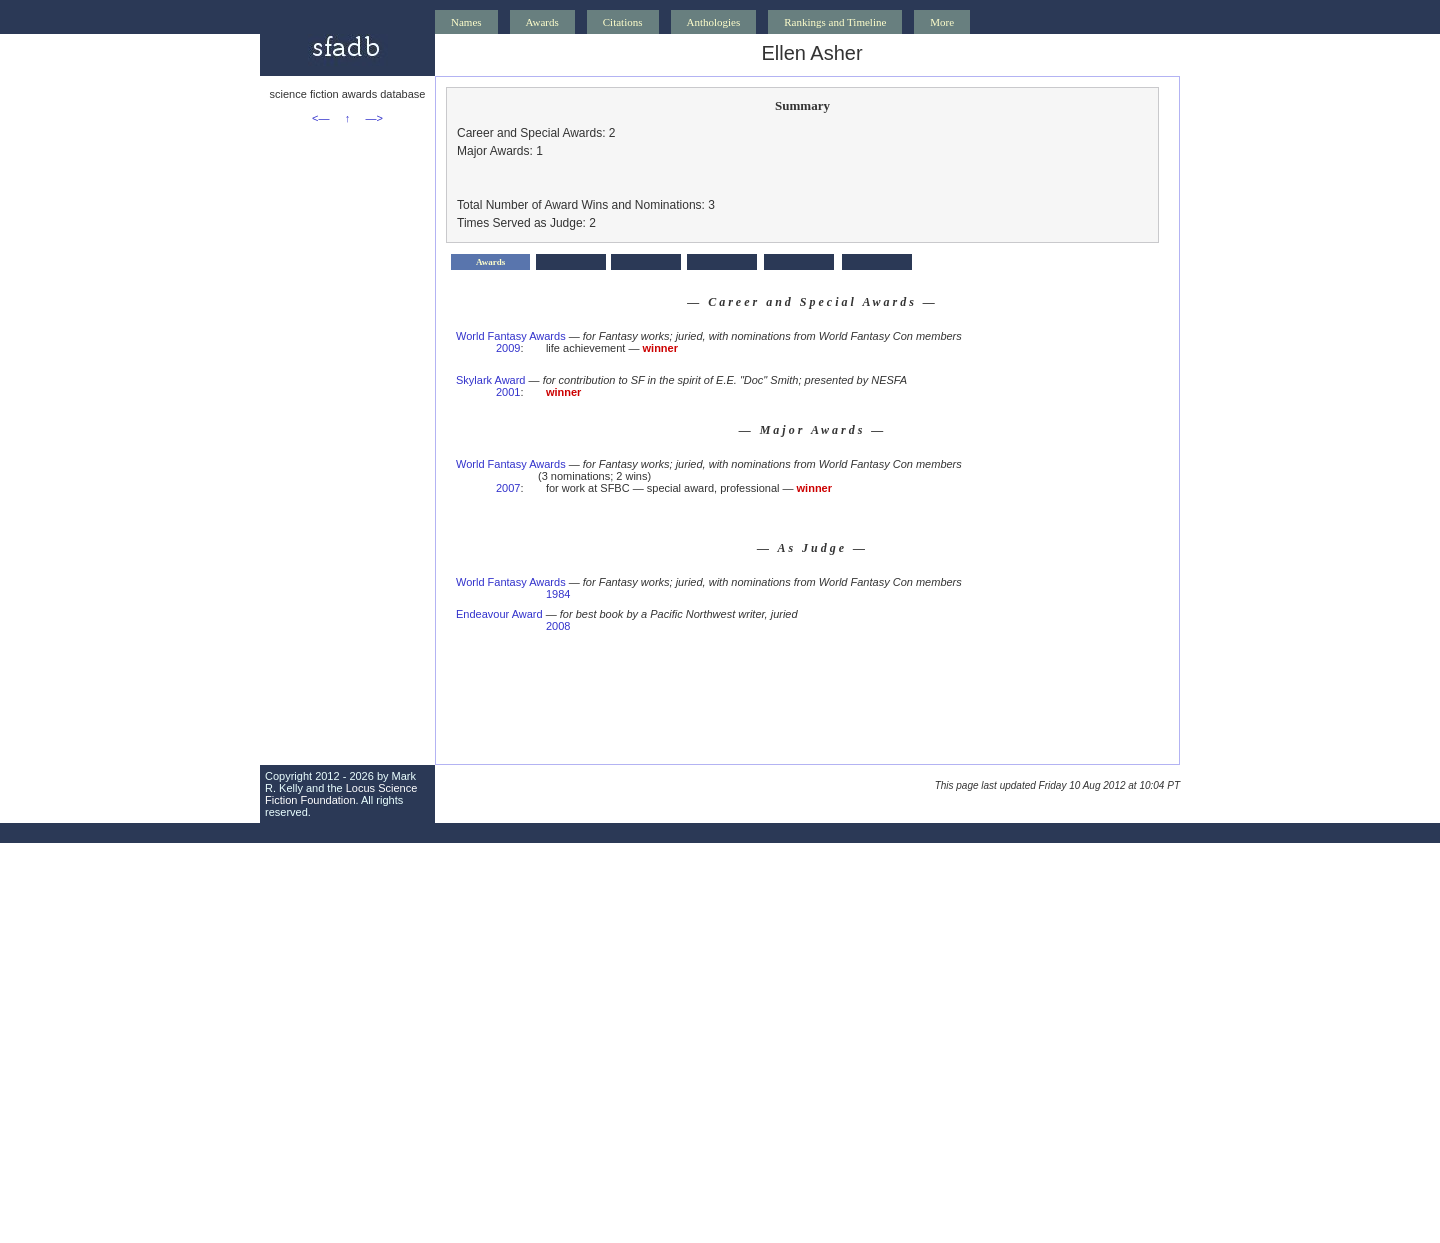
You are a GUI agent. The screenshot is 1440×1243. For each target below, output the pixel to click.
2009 (508, 348)
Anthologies (714, 22)
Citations (623, 22)
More (942, 22)
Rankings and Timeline (835, 22)
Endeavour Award (499, 614)
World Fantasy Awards (511, 336)
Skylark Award (491, 380)
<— (320, 118)
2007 (508, 488)
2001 (508, 392)
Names (466, 22)
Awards (542, 22)
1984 (558, 594)
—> (374, 118)
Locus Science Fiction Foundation (341, 794)
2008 (558, 626)
